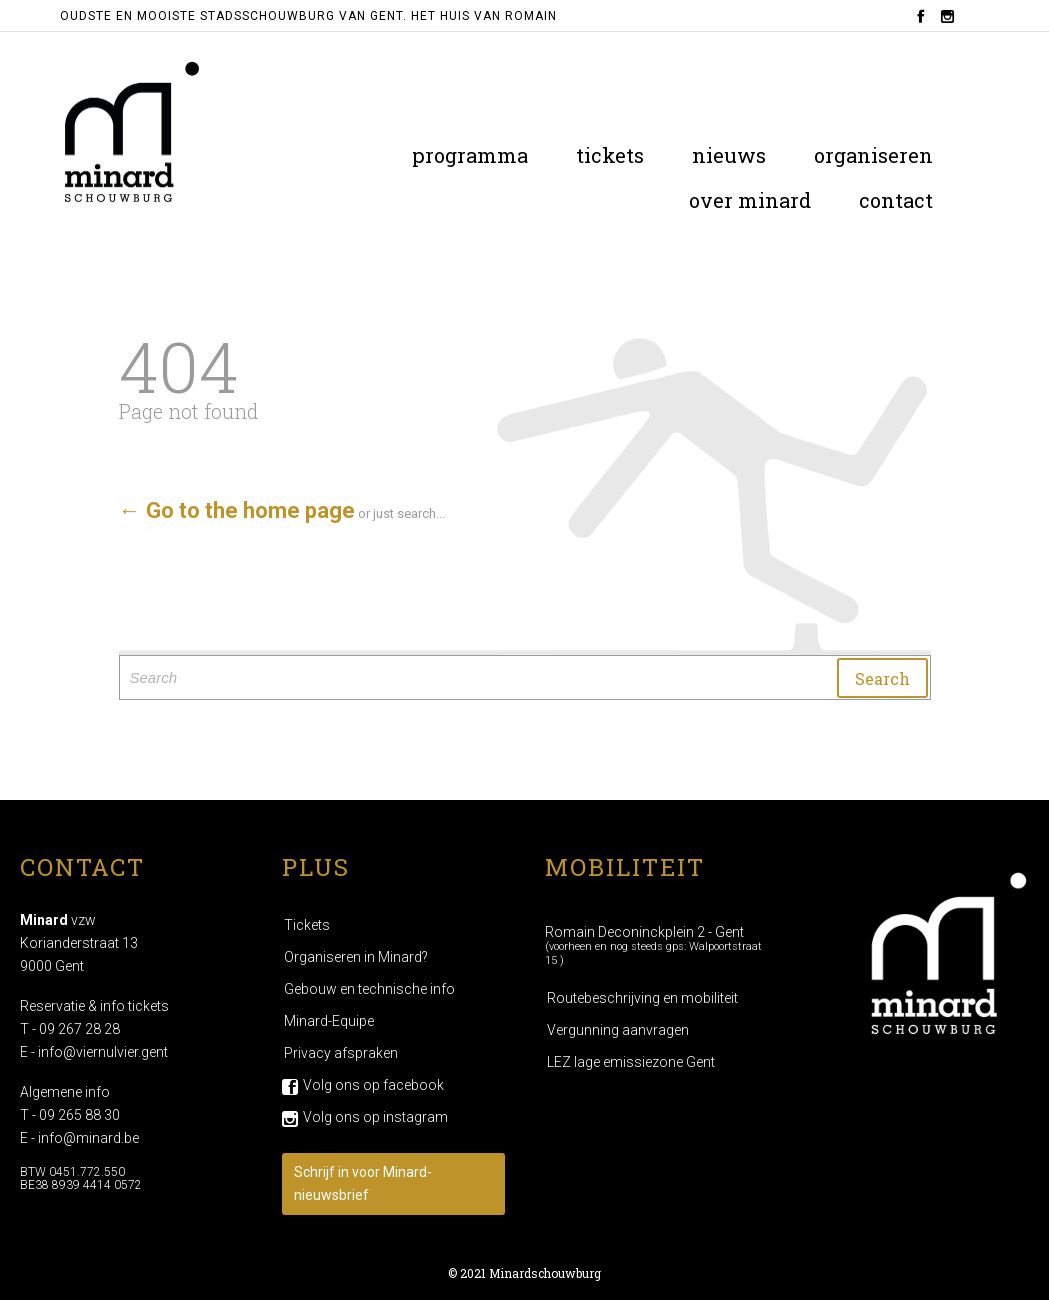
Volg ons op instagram (375, 1117)
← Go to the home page (237, 510)
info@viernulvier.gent (103, 1052)
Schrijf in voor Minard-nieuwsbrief (363, 1183)
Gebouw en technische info (369, 989)
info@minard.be (88, 1138)
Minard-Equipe (329, 1021)
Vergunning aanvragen (618, 1030)
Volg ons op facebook (373, 1085)
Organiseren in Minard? (356, 957)
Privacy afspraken (341, 1053)
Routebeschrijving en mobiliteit (642, 998)
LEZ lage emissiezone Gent (631, 1062)
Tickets (307, 925)
